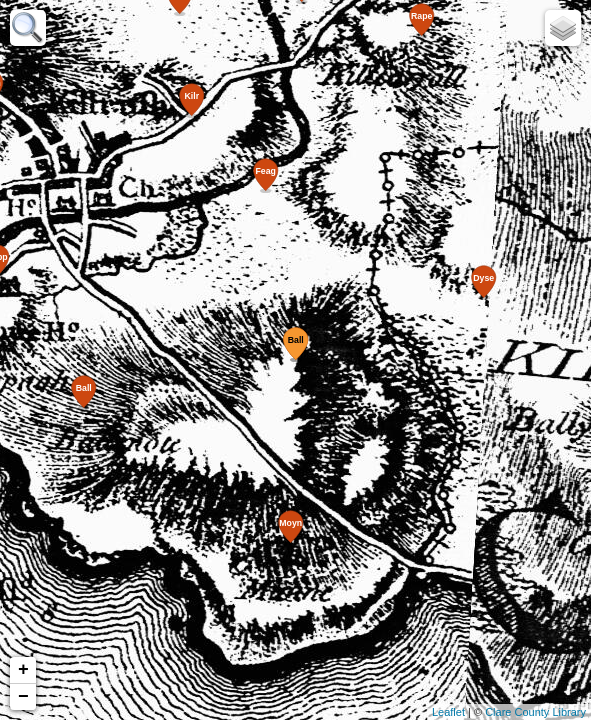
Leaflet (448, 712)
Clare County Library (535, 712)
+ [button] (23, 670)
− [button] (23, 697)
